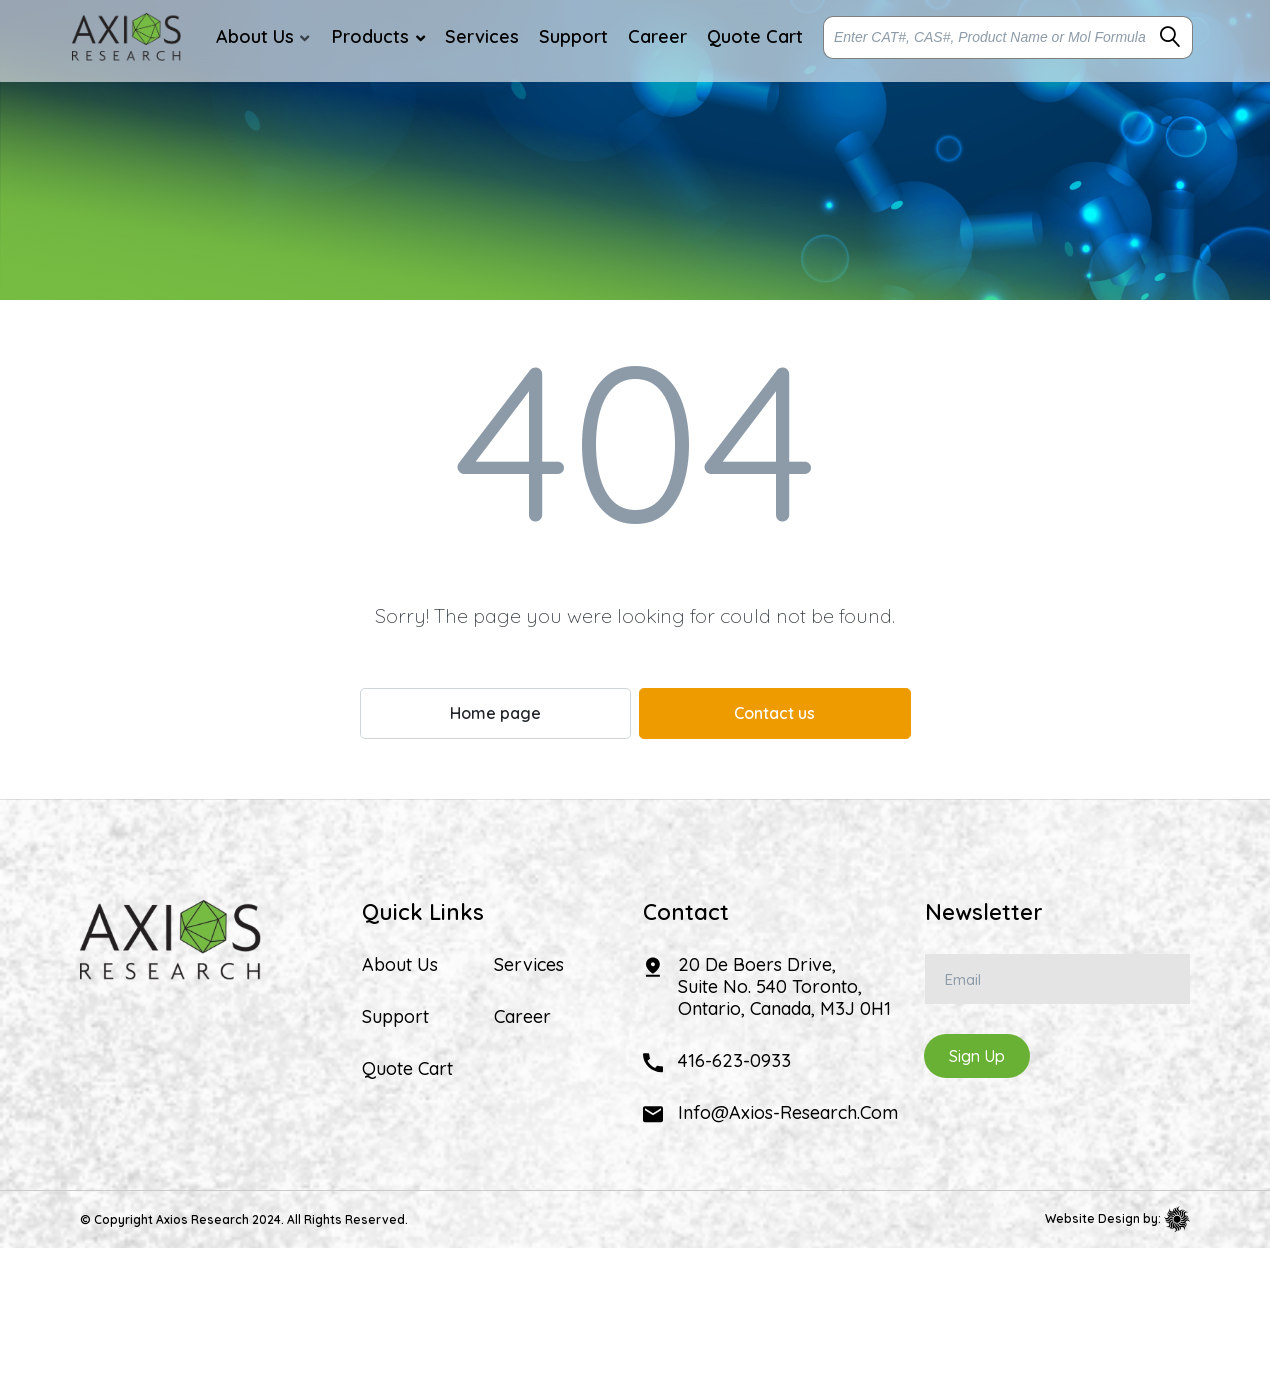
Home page (495, 713)
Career (522, 1017)
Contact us (774, 713)
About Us (400, 965)
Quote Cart (407, 1069)
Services (529, 965)
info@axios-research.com (788, 1112)
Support (395, 1017)
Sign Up (977, 1056)
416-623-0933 (734, 1060)
